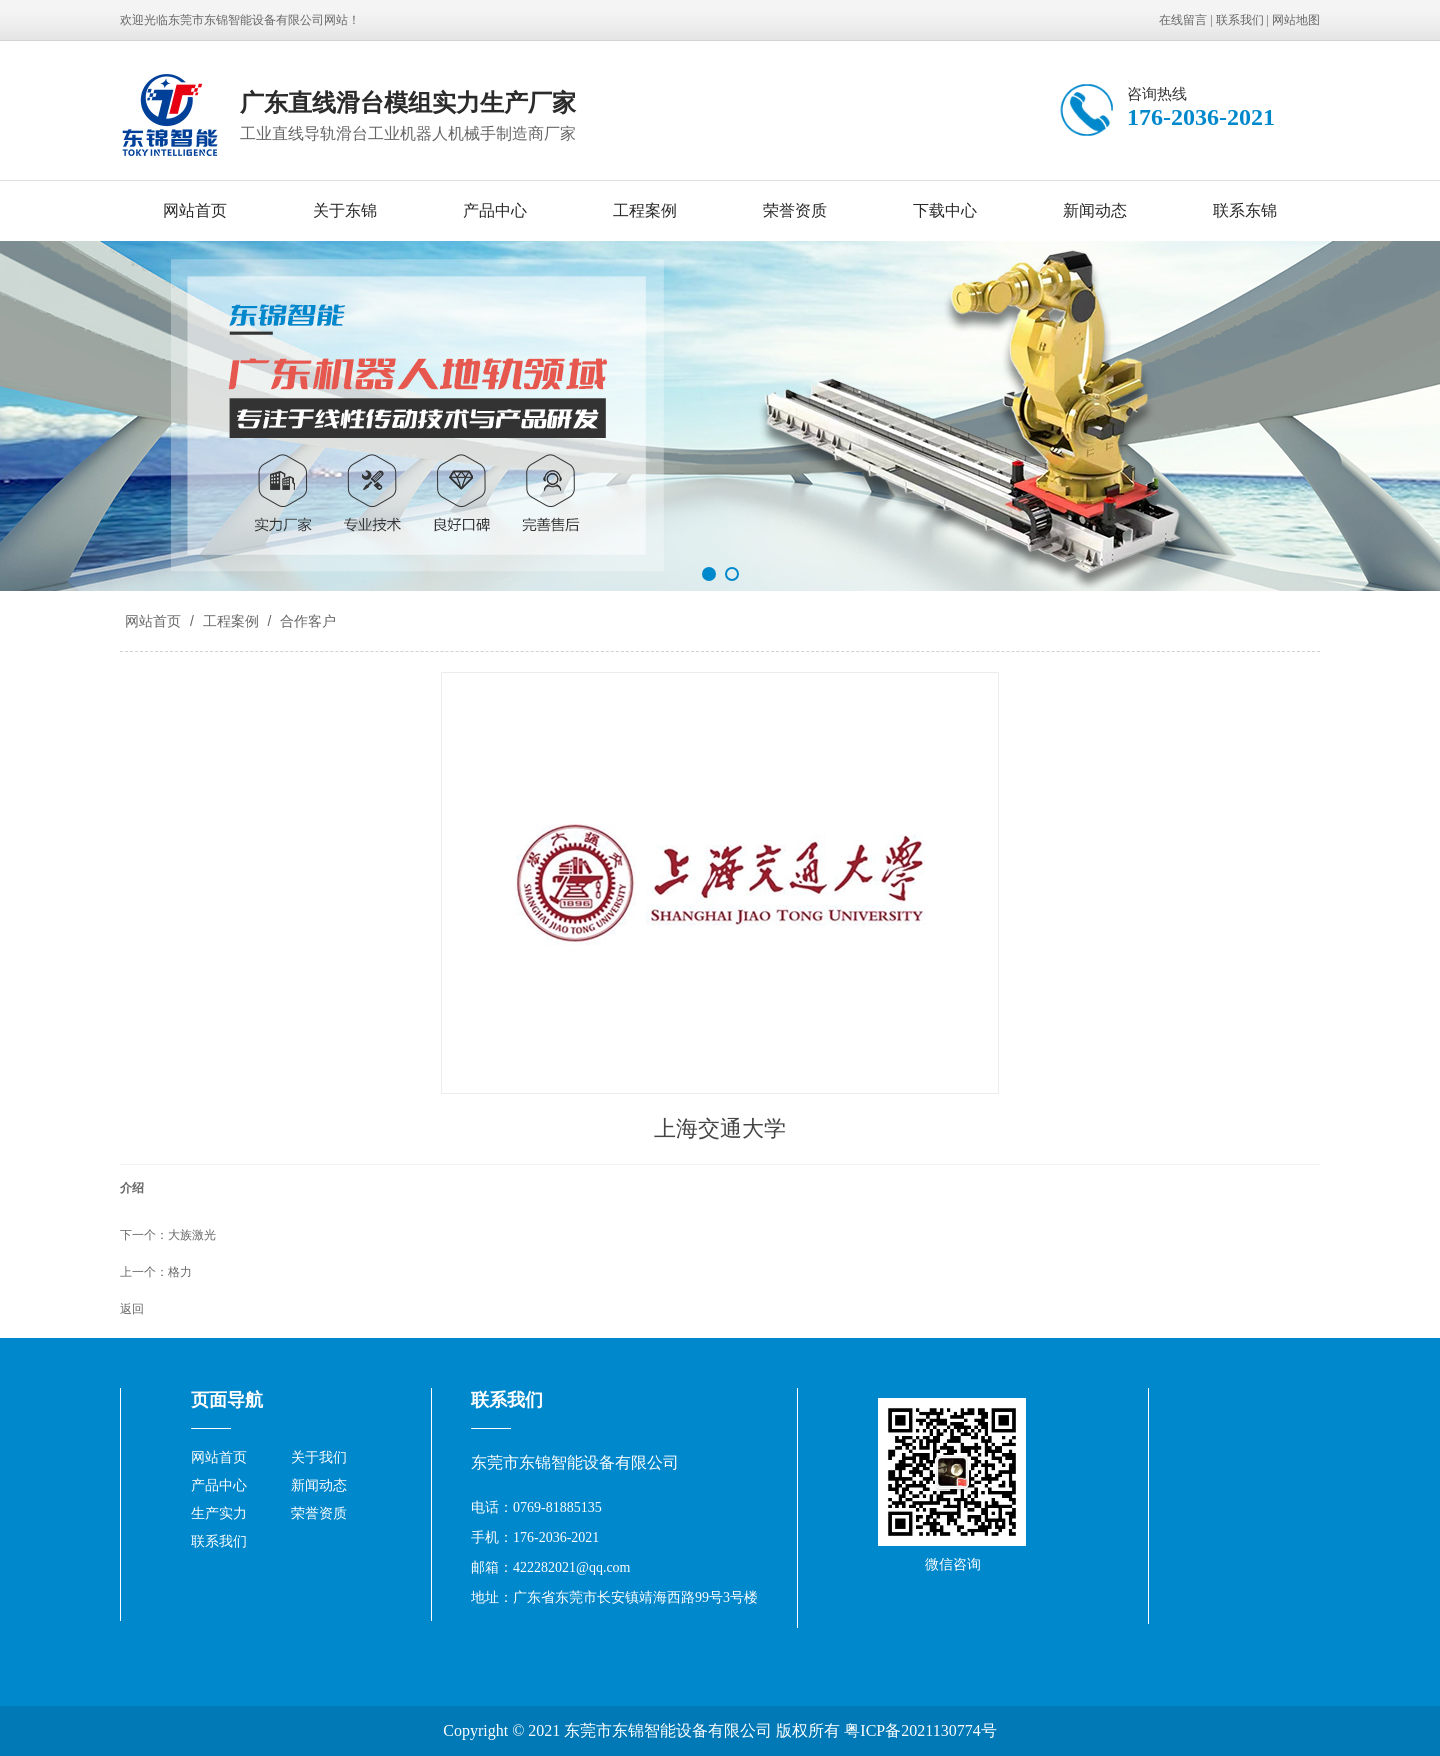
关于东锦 (345, 210)
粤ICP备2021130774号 (920, 1730)
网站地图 (1296, 20)
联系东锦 (1245, 210)
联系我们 (1240, 20)
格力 (180, 1272)
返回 (132, 1309)
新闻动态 (1095, 210)
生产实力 (219, 1513)
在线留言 (1183, 20)
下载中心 (945, 210)
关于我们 (319, 1457)
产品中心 (495, 210)
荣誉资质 (795, 210)
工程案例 (645, 210)
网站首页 (195, 210)
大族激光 (192, 1235)
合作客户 (306, 621)
